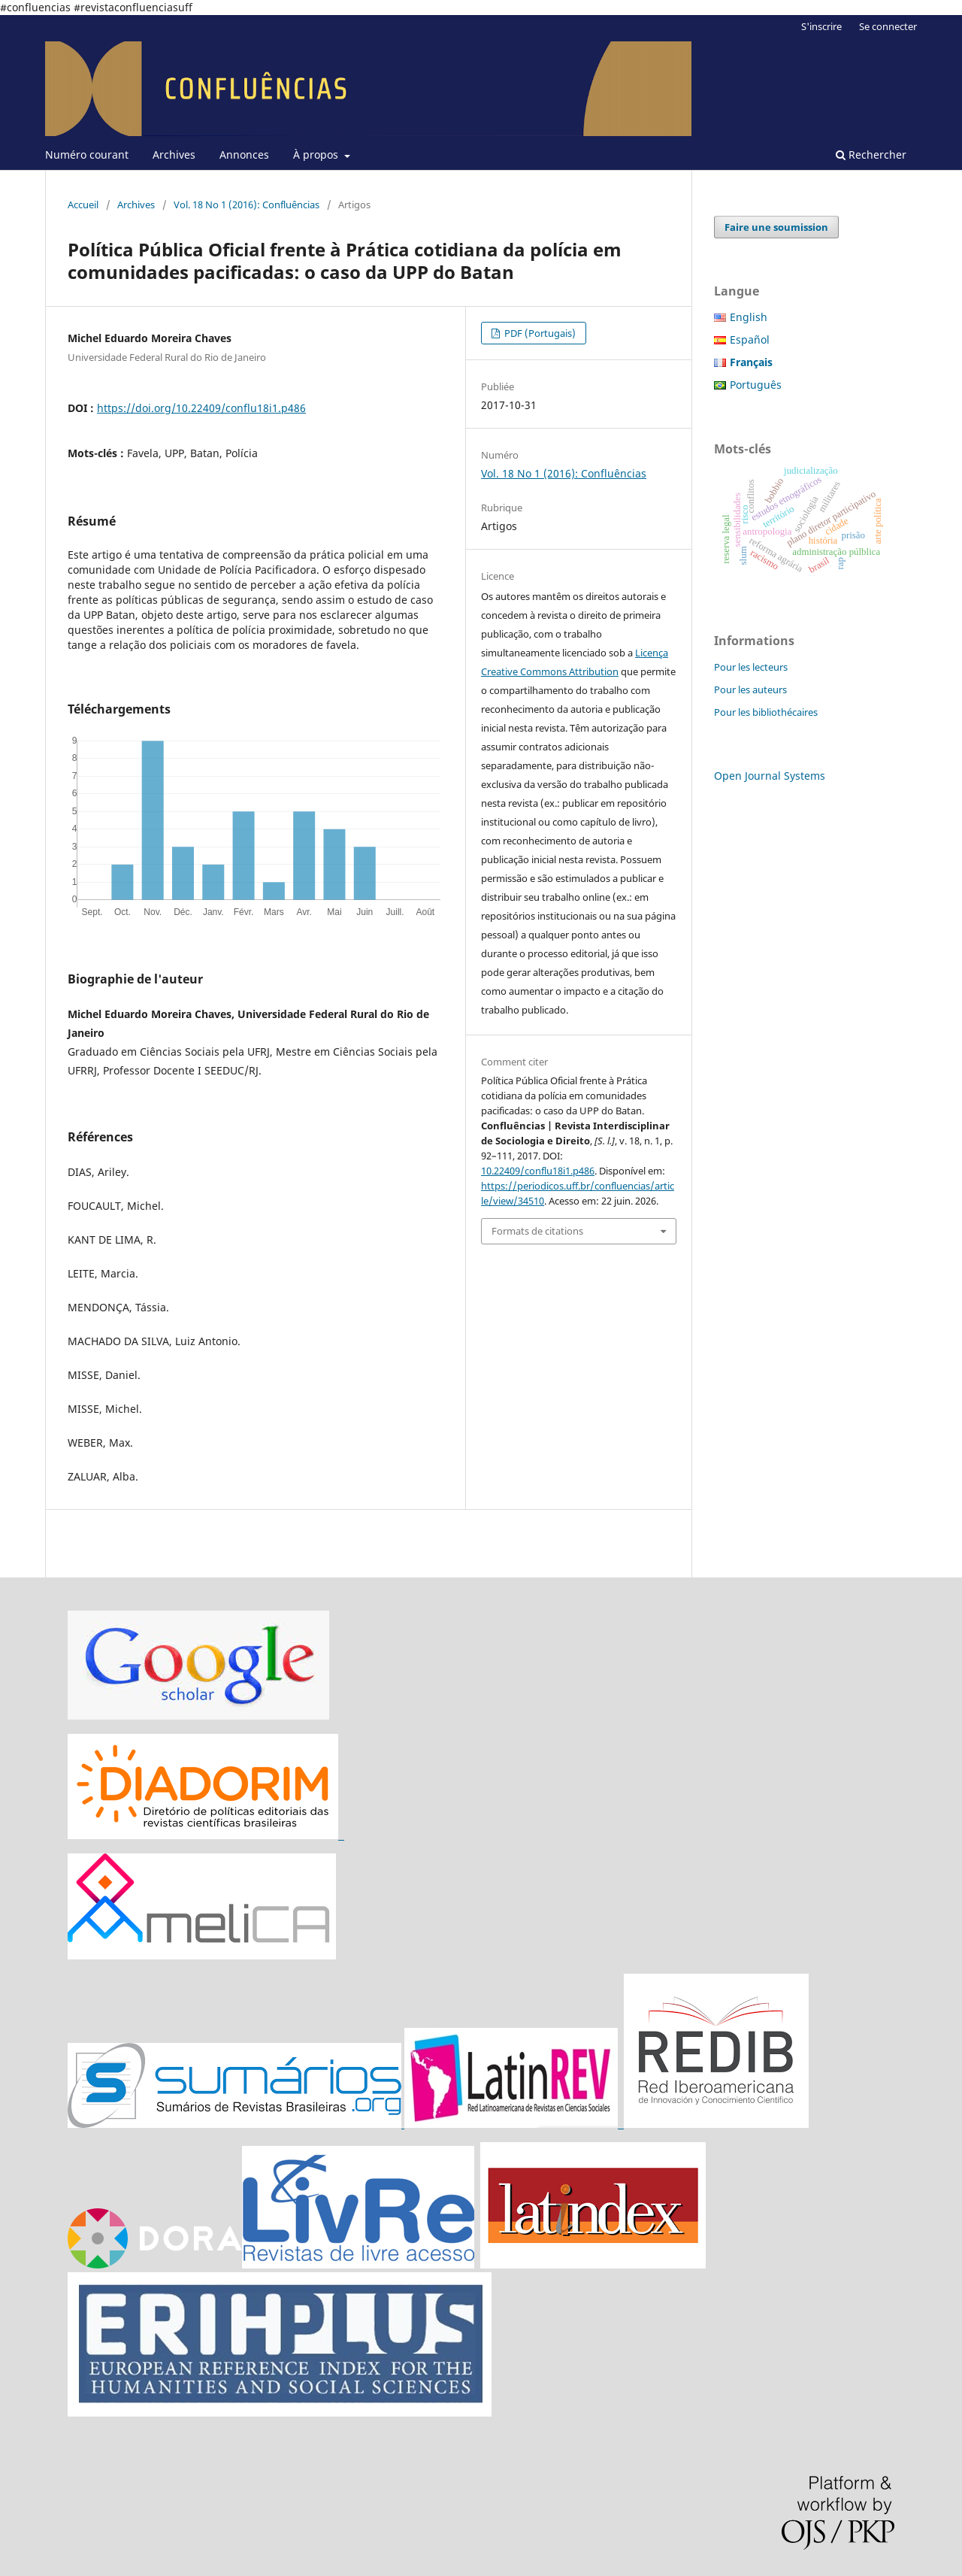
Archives (174, 154)
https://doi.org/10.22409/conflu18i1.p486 (201, 408)
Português (756, 384)
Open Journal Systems (769, 775)
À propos (317, 154)
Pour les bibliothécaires (766, 712)
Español (750, 339)
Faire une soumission (776, 227)
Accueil (83, 204)
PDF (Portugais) (539, 333)
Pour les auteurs (750, 689)
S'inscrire (821, 26)
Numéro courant (87, 154)
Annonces (244, 154)
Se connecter (888, 26)
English (748, 317)
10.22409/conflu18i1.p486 (537, 1170)
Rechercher (871, 154)
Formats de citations (537, 1231)
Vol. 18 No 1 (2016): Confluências (246, 204)
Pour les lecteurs (751, 667)
